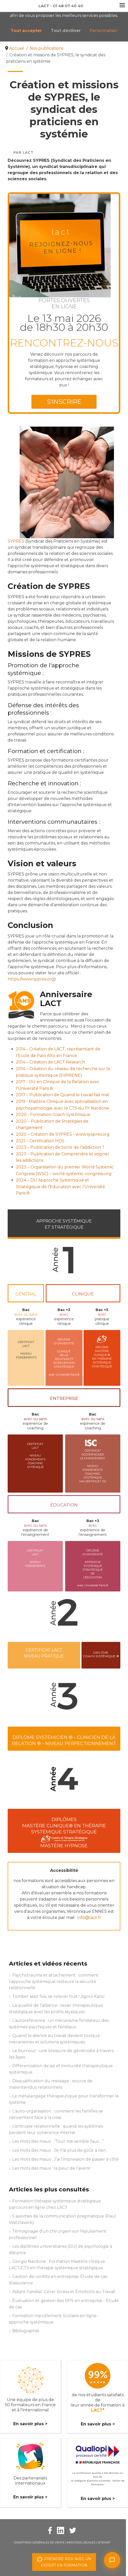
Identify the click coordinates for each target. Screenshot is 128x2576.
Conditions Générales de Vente (39, 2542)
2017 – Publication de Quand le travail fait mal (62, 1094)
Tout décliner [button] (66, 30)
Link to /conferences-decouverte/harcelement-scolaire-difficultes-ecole (35, 1566)
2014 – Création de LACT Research (50, 1062)
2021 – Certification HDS (40, 1140)
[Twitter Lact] (72, 2530)
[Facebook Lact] (50, 2530)
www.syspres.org (93, 1134)
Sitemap (104, 2542)
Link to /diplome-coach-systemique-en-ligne (35, 1463)
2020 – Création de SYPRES (44, 1134)
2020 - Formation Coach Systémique (53, 1114)
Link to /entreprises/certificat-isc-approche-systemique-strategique (92, 1463)
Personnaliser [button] (104, 30)
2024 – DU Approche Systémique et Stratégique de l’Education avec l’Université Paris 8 (60, 1187)
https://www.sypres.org (31, 979)
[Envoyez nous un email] (89, 1917)
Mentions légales (81, 2542)
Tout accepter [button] (26, 30)
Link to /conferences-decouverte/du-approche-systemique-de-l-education (92, 1566)
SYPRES (16, 541)
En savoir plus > (30, 2423)
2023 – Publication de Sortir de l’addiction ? (60, 1147)
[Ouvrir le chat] (112, 2560)
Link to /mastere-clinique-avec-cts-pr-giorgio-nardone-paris (102, 1358)
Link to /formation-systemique (26, 1358)
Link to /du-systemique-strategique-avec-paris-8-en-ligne (63, 1358)
